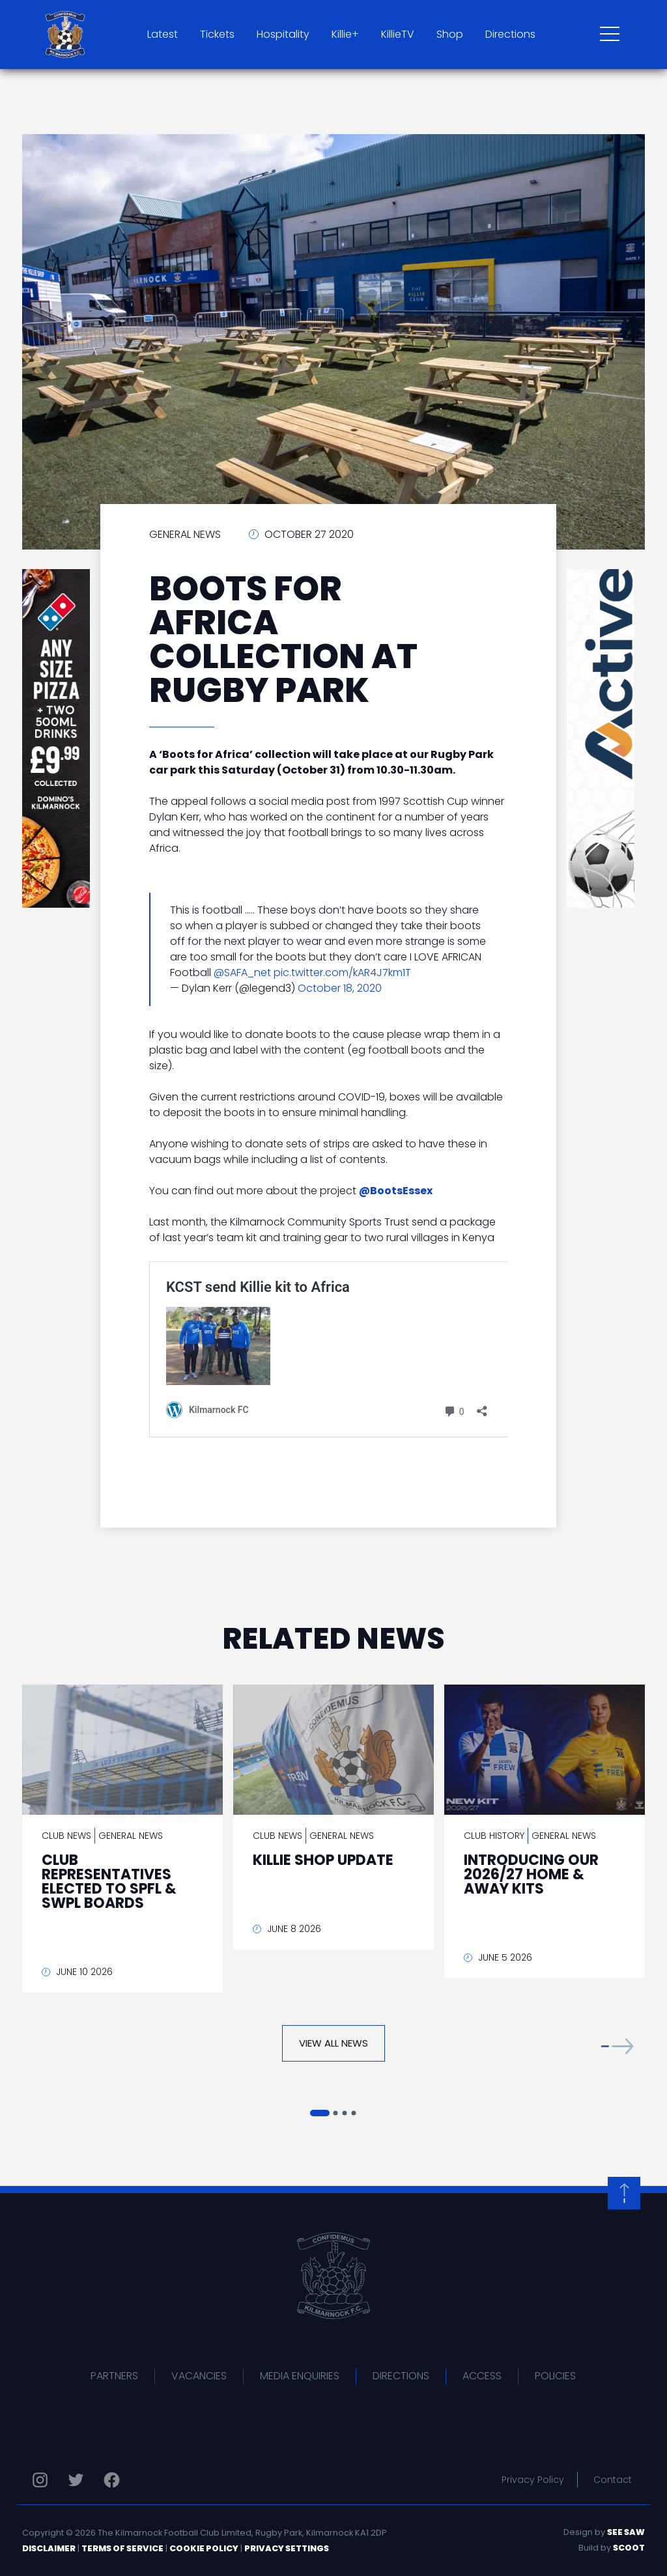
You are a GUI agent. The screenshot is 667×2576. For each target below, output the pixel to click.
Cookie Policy (203, 2548)
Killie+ (345, 34)
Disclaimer (49, 2548)
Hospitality (283, 34)
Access (482, 2375)
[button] (617, 2046)
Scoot (629, 2547)
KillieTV (397, 34)
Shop (449, 34)
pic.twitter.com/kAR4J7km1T (342, 972)
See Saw (626, 2532)
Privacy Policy (533, 2479)
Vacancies (199, 2375)
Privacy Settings (286, 2548)
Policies (555, 2375)
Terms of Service (122, 2548)
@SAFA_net (242, 972)
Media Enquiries (299, 2375)
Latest (162, 34)
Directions (510, 34)
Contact (612, 2479)
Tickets (217, 34)
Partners (114, 2375)
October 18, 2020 (340, 988)
